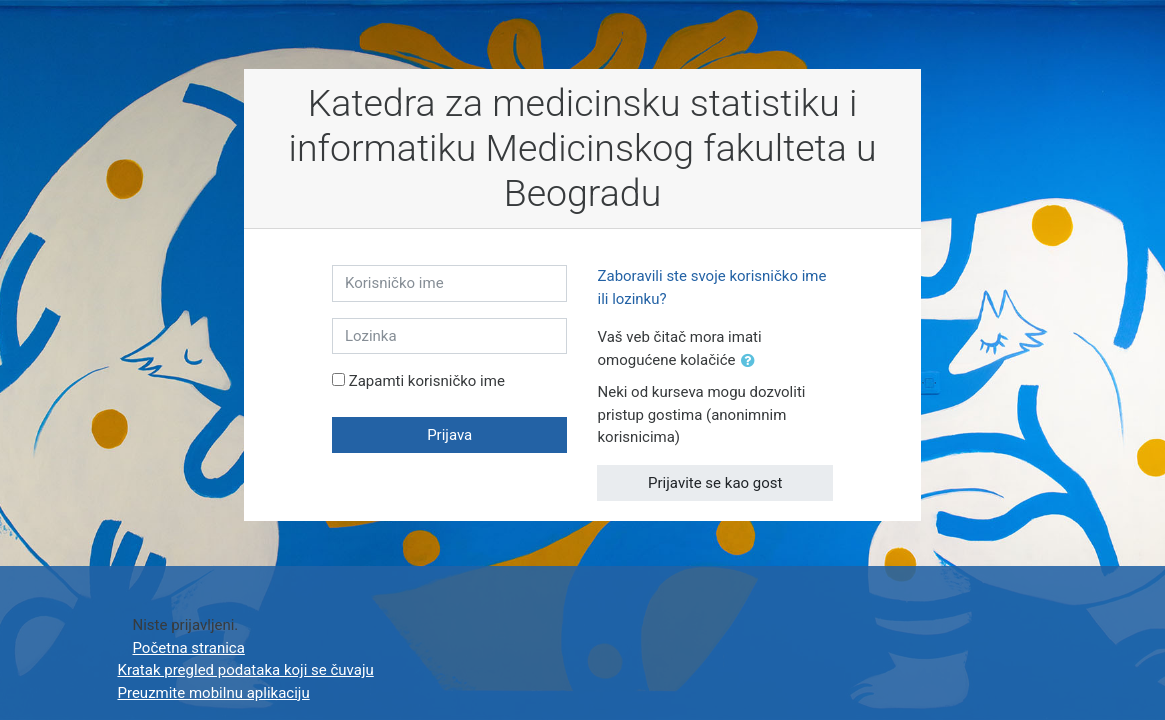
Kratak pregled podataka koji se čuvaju (246, 670)
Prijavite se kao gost (715, 483)
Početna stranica (189, 648)
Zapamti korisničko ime (427, 381)
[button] (752, 361)
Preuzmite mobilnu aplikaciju (214, 693)
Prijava (449, 435)
